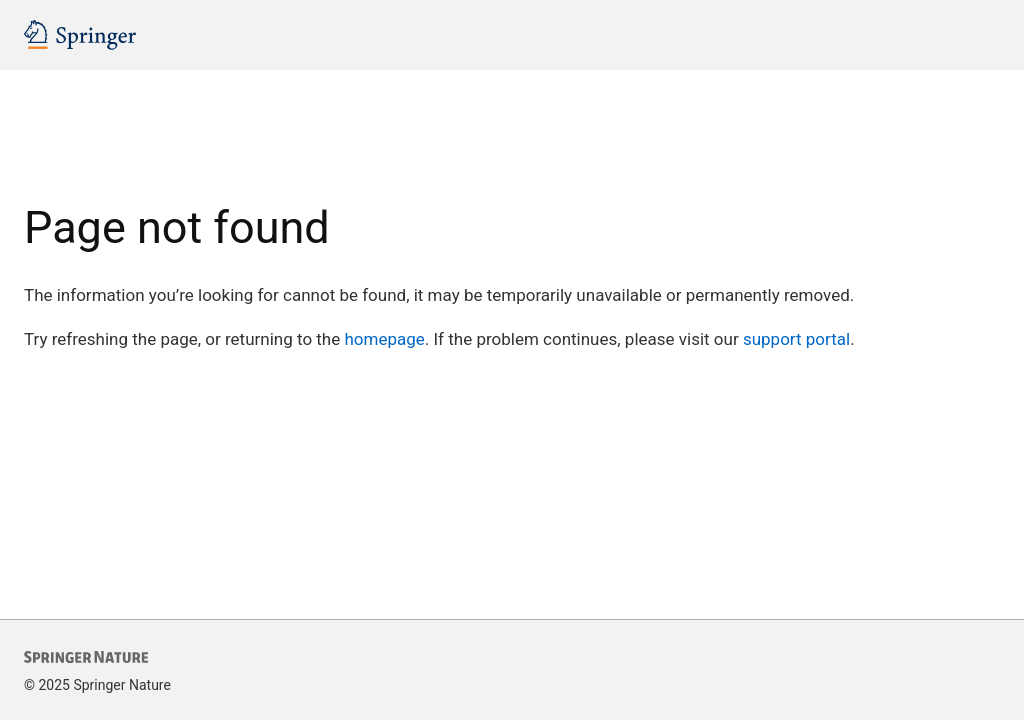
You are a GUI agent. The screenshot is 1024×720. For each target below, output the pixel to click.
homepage (384, 339)
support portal (796, 339)
